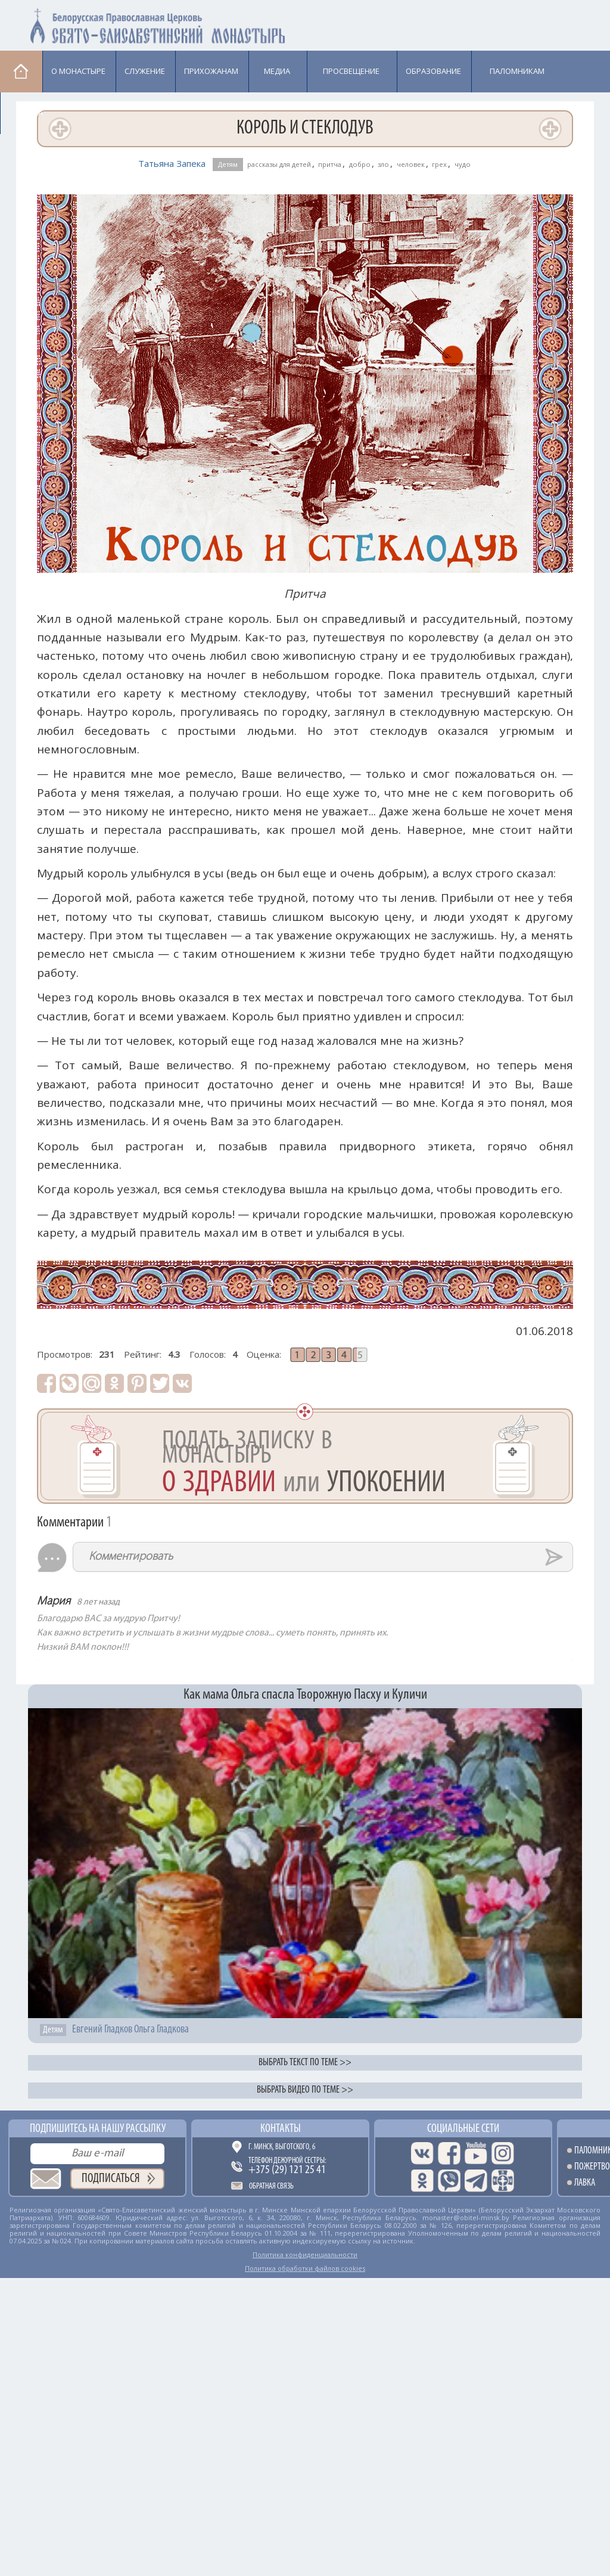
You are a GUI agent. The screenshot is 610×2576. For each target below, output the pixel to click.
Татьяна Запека (172, 163)
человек (411, 164)
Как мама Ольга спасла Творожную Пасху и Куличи (305, 1694)
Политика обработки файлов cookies (305, 2268)
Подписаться (111, 2178)
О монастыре (78, 71)
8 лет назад (98, 1602)
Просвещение (351, 71)
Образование (433, 71)
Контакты (280, 2129)
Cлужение (145, 71)
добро (360, 164)
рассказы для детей (279, 164)
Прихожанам (211, 71)
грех (439, 164)
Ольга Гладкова (161, 2029)
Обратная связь (271, 2186)
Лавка (30, 112)
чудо (463, 164)
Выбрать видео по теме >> (305, 2090)
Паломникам (517, 71)
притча (329, 164)
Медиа (277, 71)
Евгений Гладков (102, 2029)
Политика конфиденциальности (305, 2254)
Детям (228, 164)
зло (383, 164)
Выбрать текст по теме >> (305, 2062)
